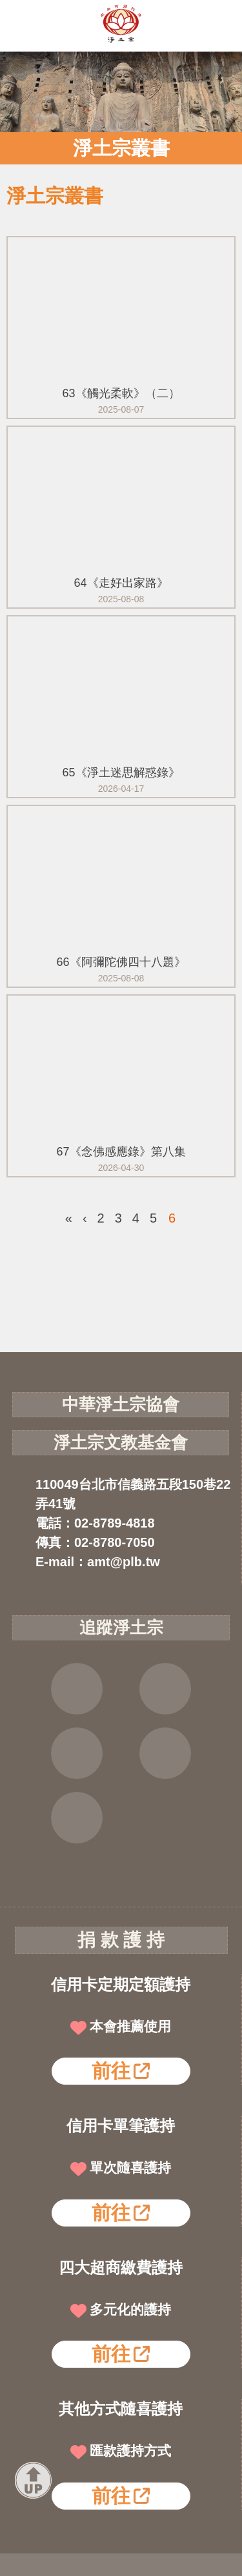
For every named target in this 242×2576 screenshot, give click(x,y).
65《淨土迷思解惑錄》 (120, 772)
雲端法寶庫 (165, 1753)
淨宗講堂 (77, 1818)
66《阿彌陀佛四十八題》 (120, 962)
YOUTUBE (77, 1753)
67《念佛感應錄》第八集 (120, 1151)
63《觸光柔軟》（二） (120, 393)
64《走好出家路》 (121, 582)
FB (77, 1689)
